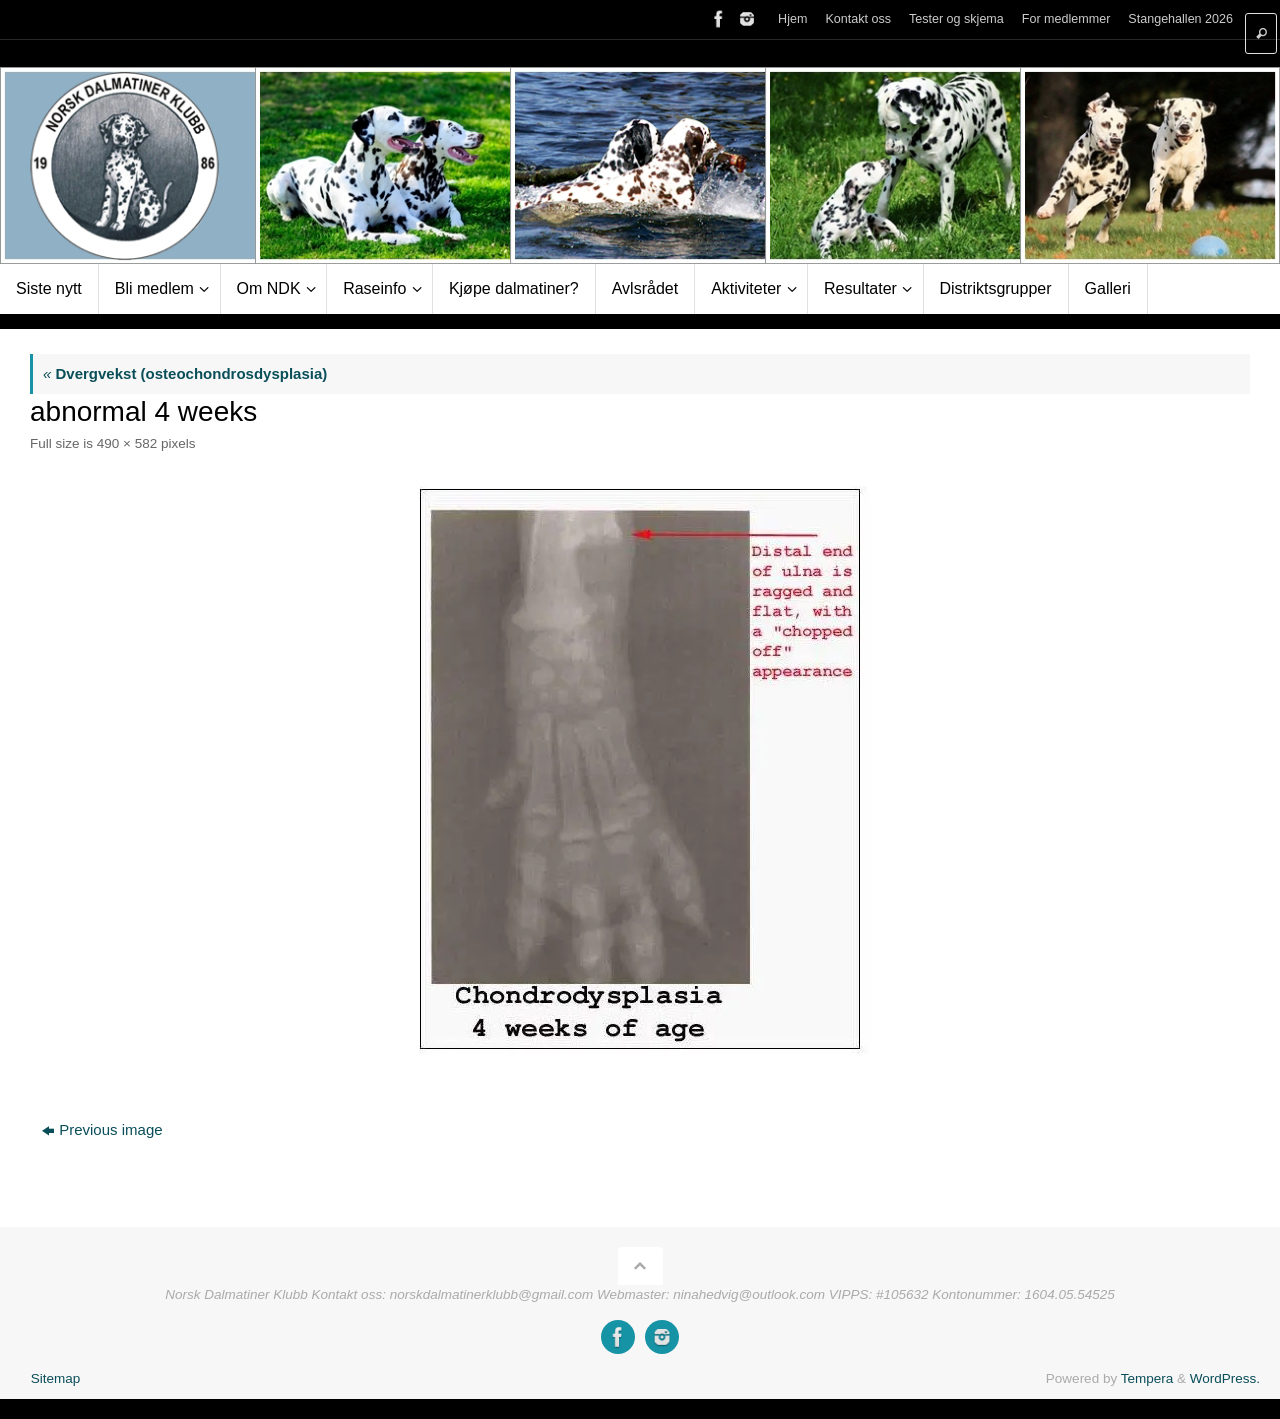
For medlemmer (1064, 19)
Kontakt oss (853, 19)
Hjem (787, 19)
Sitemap (56, 1378)
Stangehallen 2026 (1180, 19)
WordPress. (1225, 1378)
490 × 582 (127, 443)
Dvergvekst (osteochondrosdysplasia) (185, 373)
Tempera (1147, 1378)
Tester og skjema (952, 19)
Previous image (102, 1129)
